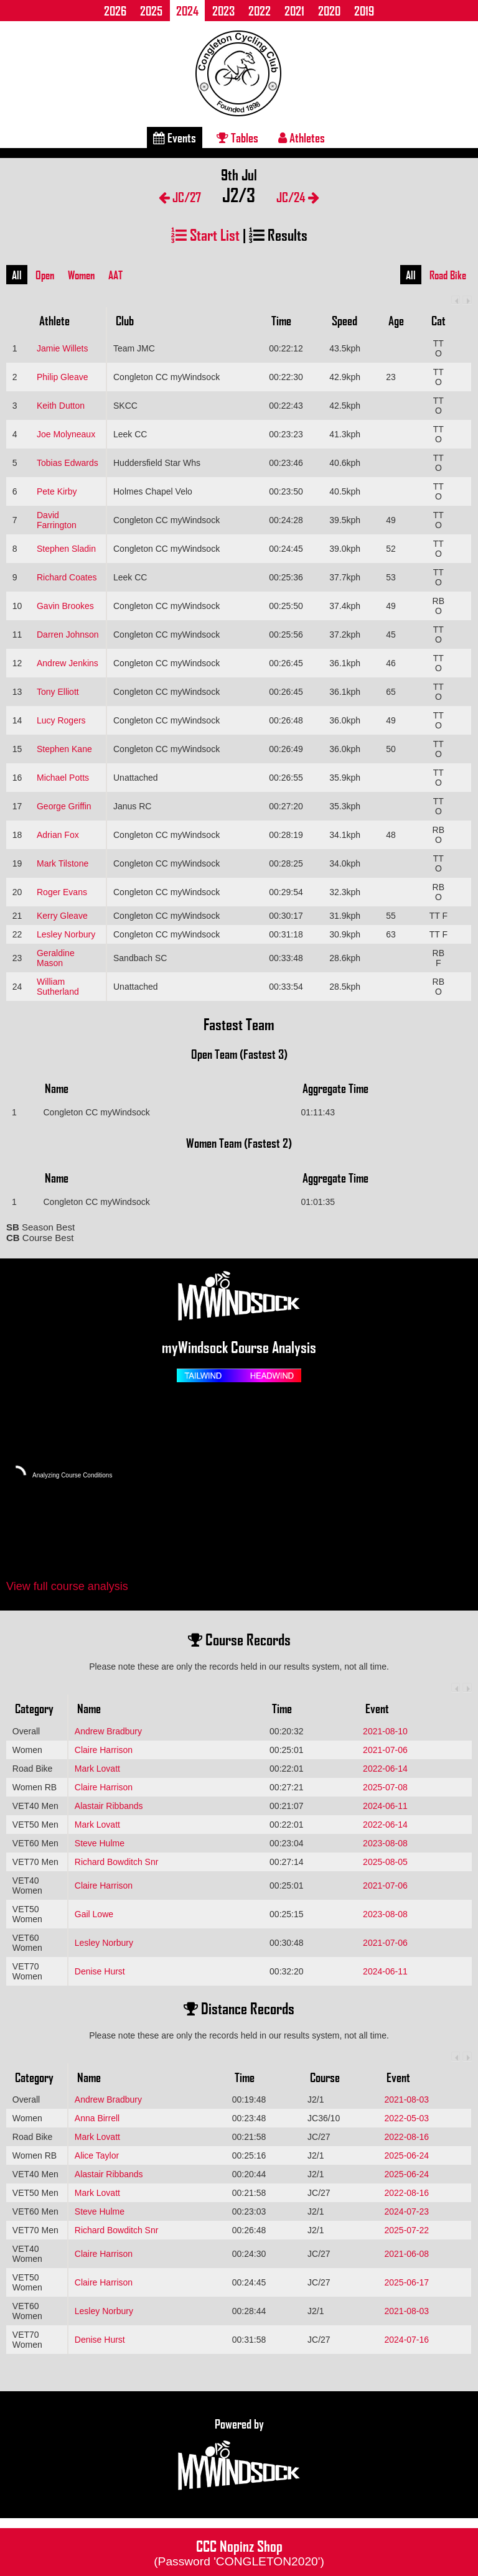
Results (278, 234)
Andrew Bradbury (108, 1731)
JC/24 (297, 197)
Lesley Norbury (66, 934)
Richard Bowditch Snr (117, 1862)
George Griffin (64, 806)
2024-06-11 (385, 1806)
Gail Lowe (94, 1914)
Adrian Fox (58, 835)
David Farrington (57, 520)
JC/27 (180, 197)
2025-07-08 (385, 1787)
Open (44, 275)
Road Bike (447, 275)
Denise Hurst (100, 1971)
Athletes (301, 137)
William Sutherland (58, 987)
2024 (187, 10)
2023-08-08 (385, 1843)
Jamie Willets (62, 348)
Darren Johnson (68, 634)
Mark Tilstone (62, 863)
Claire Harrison (104, 1750)
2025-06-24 (406, 2155)
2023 (223, 10)
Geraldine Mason (56, 958)
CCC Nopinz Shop (239, 2552)
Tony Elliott (58, 692)
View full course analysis (67, 1586)
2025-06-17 (406, 2282)
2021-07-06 (385, 1750)
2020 (329, 10)
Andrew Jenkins (67, 663)
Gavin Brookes (65, 606)
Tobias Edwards (67, 463)
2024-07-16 (406, 2340)
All (17, 275)
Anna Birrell (97, 2118)
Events (174, 137)
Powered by (239, 2454)
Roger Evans (62, 892)
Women (81, 275)
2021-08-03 (406, 2099)
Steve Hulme (99, 1843)
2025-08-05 (385, 1862)
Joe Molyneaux (66, 434)
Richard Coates (67, 577)
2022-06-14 (385, 1769)
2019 (364, 10)
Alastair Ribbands (109, 1806)
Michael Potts (63, 778)
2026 (115, 10)
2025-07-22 (406, 2230)
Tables (237, 137)
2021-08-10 (385, 1731)
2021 (294, 10)
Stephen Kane (64, 749)
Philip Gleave (62, 377)
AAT (115, 275)
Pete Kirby (57, 491)
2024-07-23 (406, 2211)
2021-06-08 (406, 2254)
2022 (259, 10)
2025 (151, 10)
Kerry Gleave (62, 916)
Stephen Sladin (66, 549)
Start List (205, 234)
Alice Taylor (97, 2155)
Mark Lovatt (97, 1769)
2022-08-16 (406, 2137)
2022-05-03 (406, 2118)
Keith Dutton (61, 406)
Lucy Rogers (61, 720)
